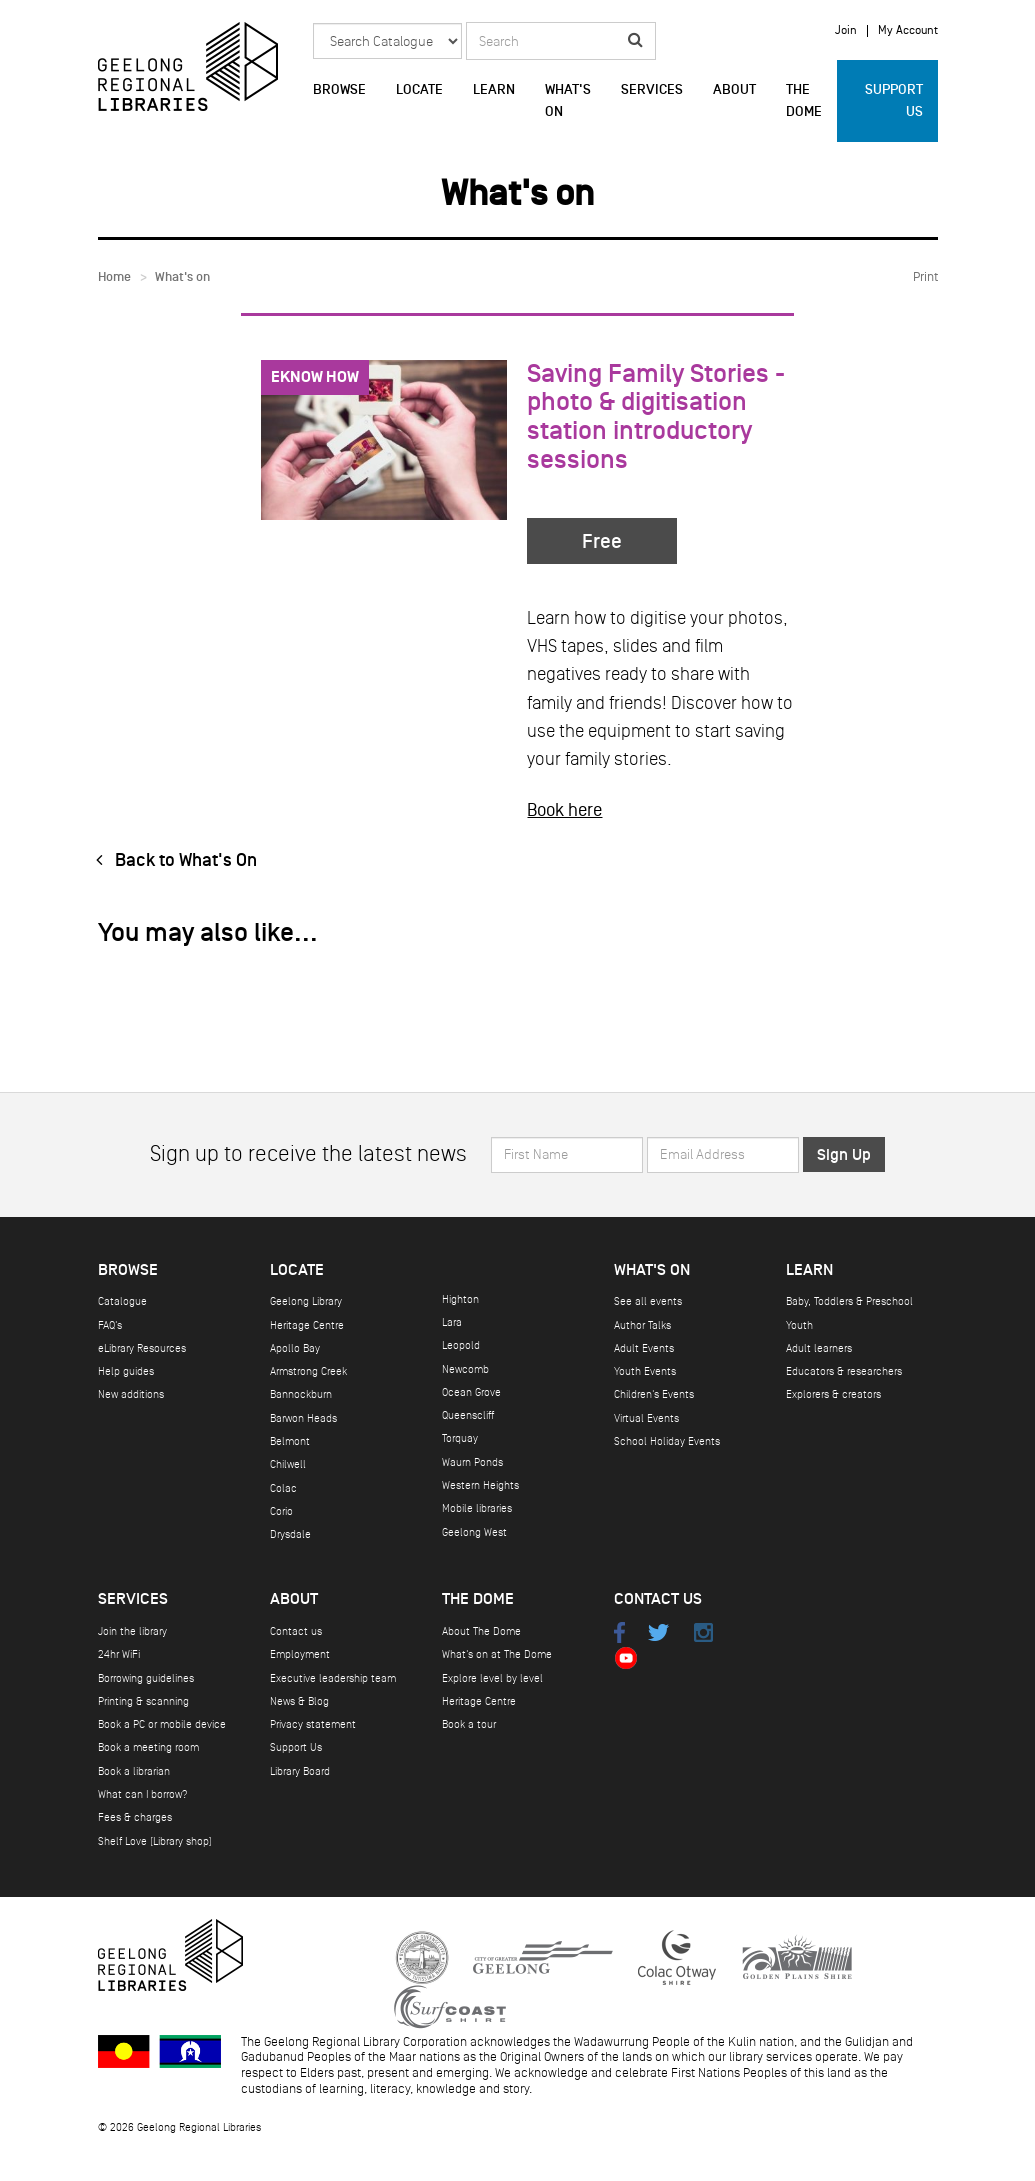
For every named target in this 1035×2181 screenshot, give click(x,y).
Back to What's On (172, 860)
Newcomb (465, 1369)
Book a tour (469, 1724)
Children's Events (654, 1394)
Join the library (132, 1631)
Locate (419, 90)
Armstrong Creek (308, 1371)
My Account (908, 31)
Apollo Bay (295, 1348)
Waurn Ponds (472, 1462)
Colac (283, 1488)
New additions (131, 1394)
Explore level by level (492, 1678)
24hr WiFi (119, 1654)
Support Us (894, 101)
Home (114, 277)
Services (652, 90)
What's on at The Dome (497, 1654)
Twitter (658, 1632)
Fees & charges (135, 1817)
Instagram (703, 1632)
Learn (494, 90)
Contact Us (658, 1599)
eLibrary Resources (142, 1348)
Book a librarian (134, 1771)
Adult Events (644, 1348)
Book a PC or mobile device (162, 1724)
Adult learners (819, 1348)
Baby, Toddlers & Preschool (849, 1301)
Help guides (126, 1371)
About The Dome (481, 1631)
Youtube (626, 1657)
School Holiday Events (667, 1441)
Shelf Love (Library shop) (155, 1841)
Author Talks (642, 1325)
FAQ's (110, 1325)
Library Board (300, 1771)
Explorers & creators (833, 1394)
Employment (300, 1654)
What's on (568, 101)
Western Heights (480, 1485)
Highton (460, 1299)
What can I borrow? (143, 1794)
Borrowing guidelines (146, 1678)
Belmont (290, 1441)
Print (925, 277)
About (734, 90)
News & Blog (299, 1701)
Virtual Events (646, 1418)
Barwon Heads (303, 1418)
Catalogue (122, 1301)
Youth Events (645, 1371)
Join (846, 31)
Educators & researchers (844, 1371)
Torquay (460, 1438)
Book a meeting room (148, 1747)
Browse (339, 90)
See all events (648, 1301)
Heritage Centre (307, 1325)
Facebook (620, 1632)
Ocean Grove (471, 1392)
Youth (799, 1325)
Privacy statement (313, 1724)
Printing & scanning (143, 1701)
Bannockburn (301, 1394)
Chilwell (288, 1464)
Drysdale (290, 1534)
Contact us (296, 1631)
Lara (452, 1322)
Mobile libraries (477, 1508)
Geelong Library (306, 1301)
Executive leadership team (333, 1678)
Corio (281, 1511)
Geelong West (474, 1532)
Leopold (461, 1345)
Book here (564, 810)
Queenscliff (468, 1415)
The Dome (804, 101)
